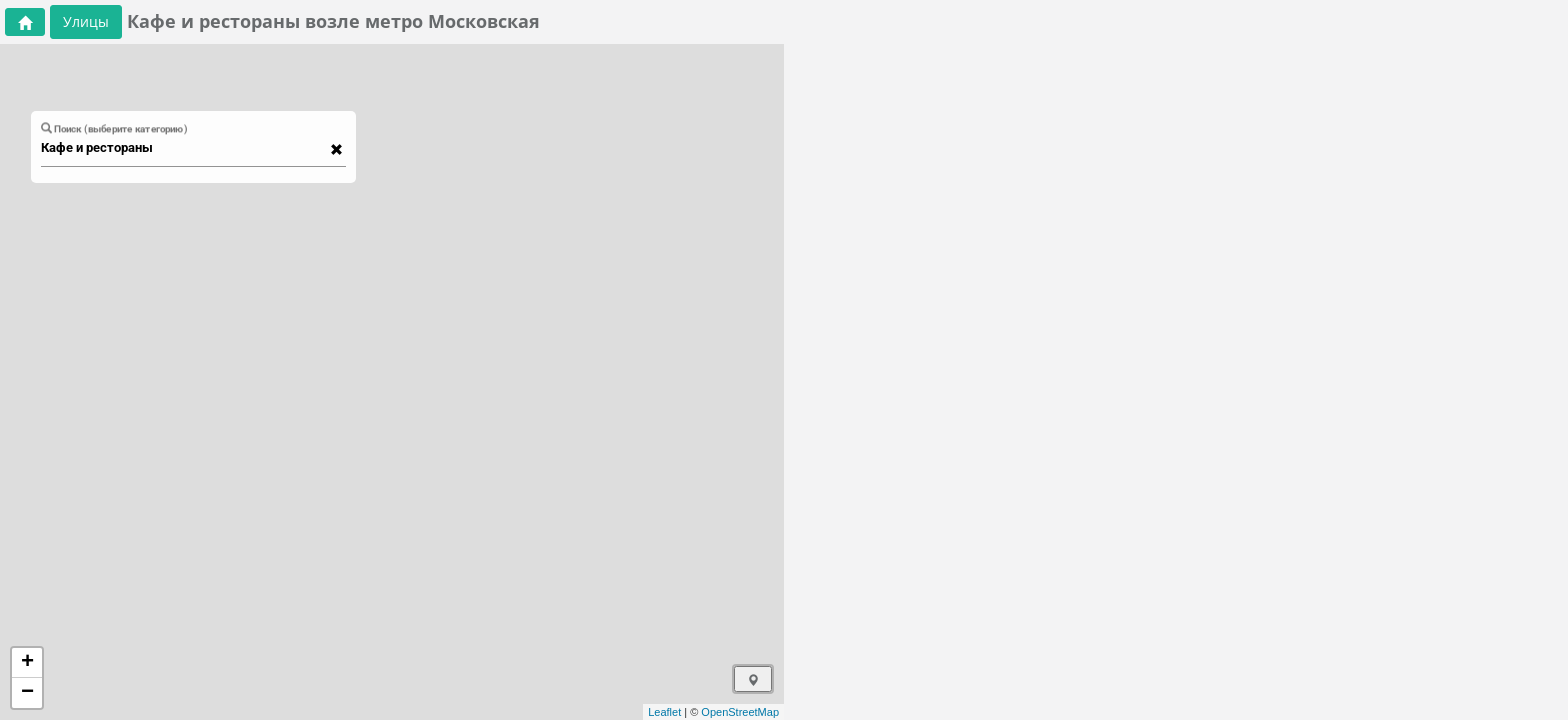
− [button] (27, 693)
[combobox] (184, 148)
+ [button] (27, 663)
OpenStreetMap (740, 712)
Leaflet (664, 712)
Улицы (86, 21)
